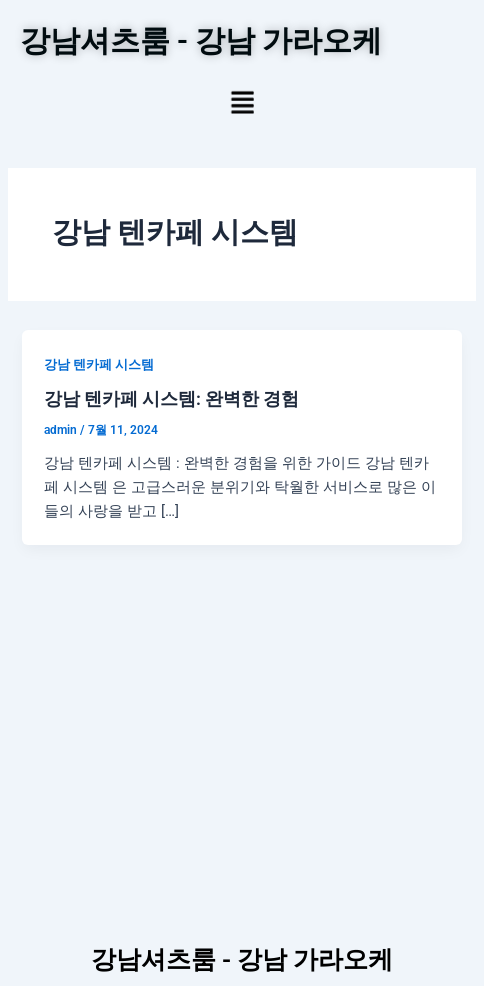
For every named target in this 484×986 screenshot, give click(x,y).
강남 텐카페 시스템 (99, 364)
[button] (242, 104)
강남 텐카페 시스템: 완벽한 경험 (171, 398)
